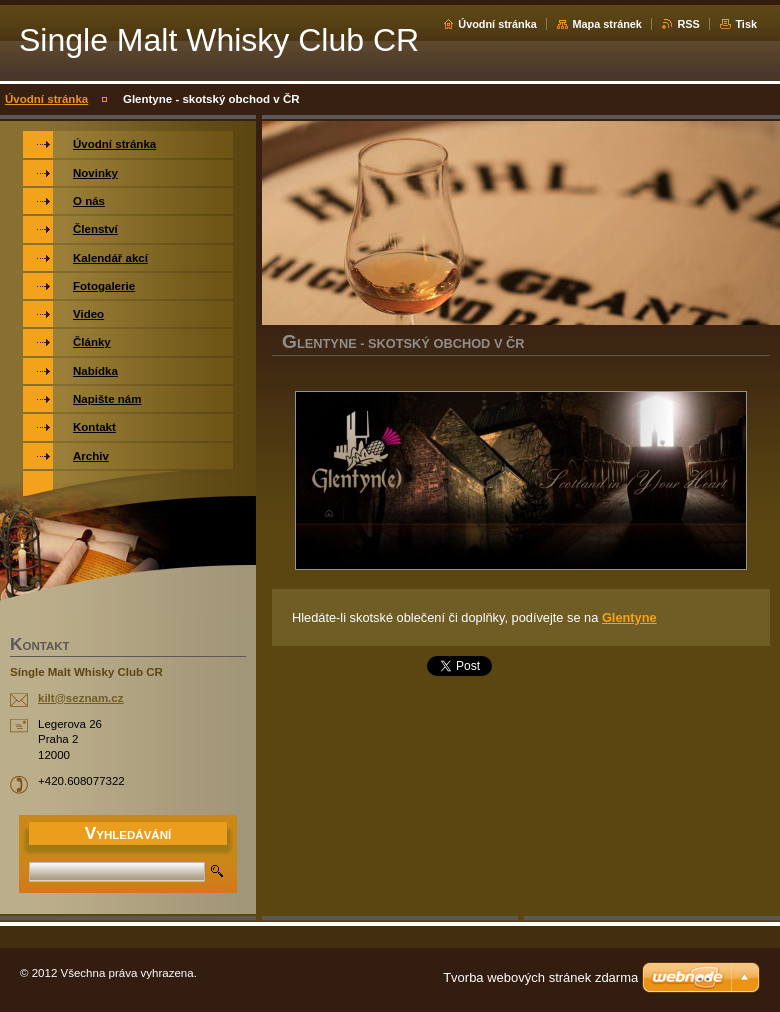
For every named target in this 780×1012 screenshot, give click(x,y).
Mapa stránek (607, 24)
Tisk (746, 24)
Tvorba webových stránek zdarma (540, 977)
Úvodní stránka (497, 24)
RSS (688, 24)
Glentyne (629, 617)
